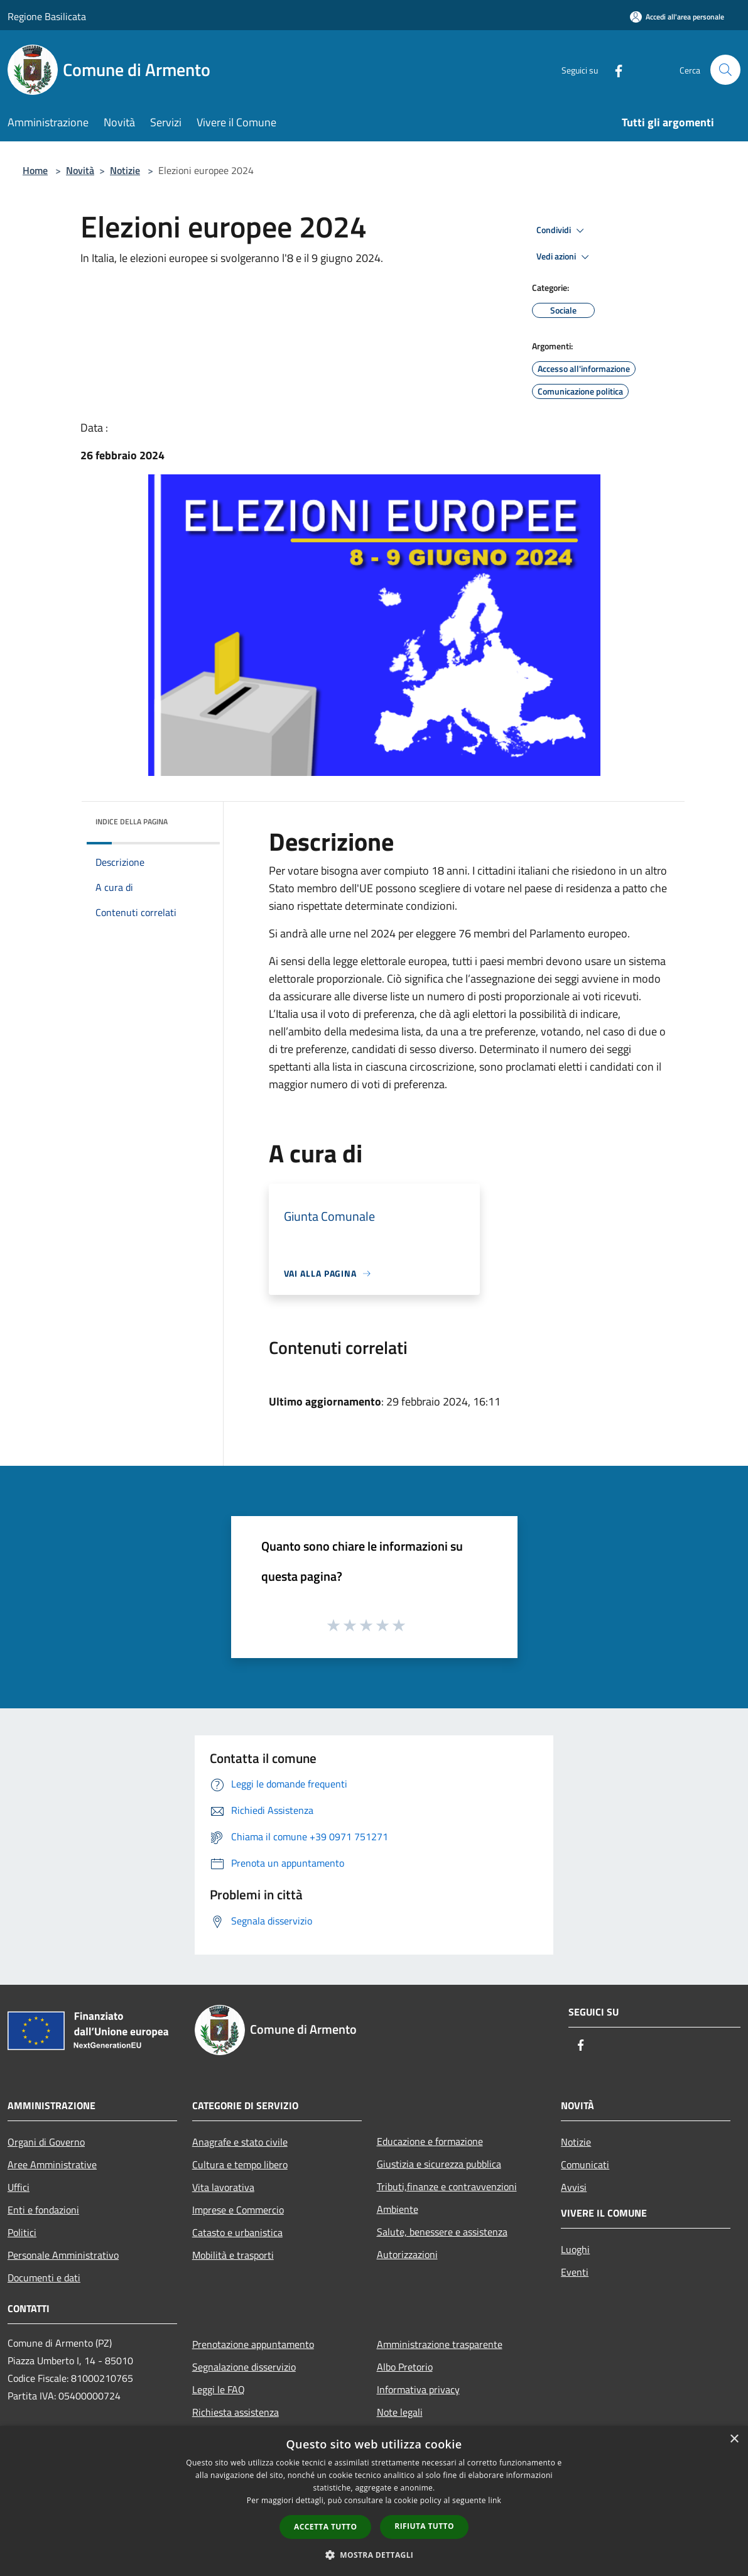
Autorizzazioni (407, 2254)
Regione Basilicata (47, 16)
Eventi (574, 2271)
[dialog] (374, 2501)
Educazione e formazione (430, 2141)
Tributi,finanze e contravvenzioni (447, 2186)
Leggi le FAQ (218, 2389)
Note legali (400, 2412)
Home (35, 170)
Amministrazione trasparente (439, 2344)
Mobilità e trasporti (233, 2254)
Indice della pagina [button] (131, 821)
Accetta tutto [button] (325, 2526)
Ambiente (397, 2209)
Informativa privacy (418, 2389)
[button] (374, 2554)
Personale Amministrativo (63, 2254)
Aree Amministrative (52, 2164)
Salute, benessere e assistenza (442, 2231)
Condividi (562, 230)
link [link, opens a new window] (494, 2500)
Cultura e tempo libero (240, 2164)
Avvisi (574, 2187)
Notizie (125, 170)
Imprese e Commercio (238, 2209)
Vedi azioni (564, 257)
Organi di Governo (46, 2141)
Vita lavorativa (223, 2187)
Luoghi (575, 2249)
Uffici (19, 2187)
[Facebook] (613, 69)
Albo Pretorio (405, 2366)
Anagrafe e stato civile (240, 2141)
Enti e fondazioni (43, 2209)
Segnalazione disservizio (244, 2366)
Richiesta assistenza (235, 2412)
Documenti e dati (44, 2277)
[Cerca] (725, 70)
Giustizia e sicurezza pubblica (439, 2163)
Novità (80, 170)
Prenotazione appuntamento (253, 2344)
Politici (22, 2232)
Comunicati (585, 2164)
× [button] (734, 2439)
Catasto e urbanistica (237, 2232)
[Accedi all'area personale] (677, 16)
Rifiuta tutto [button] (424, 2526)
